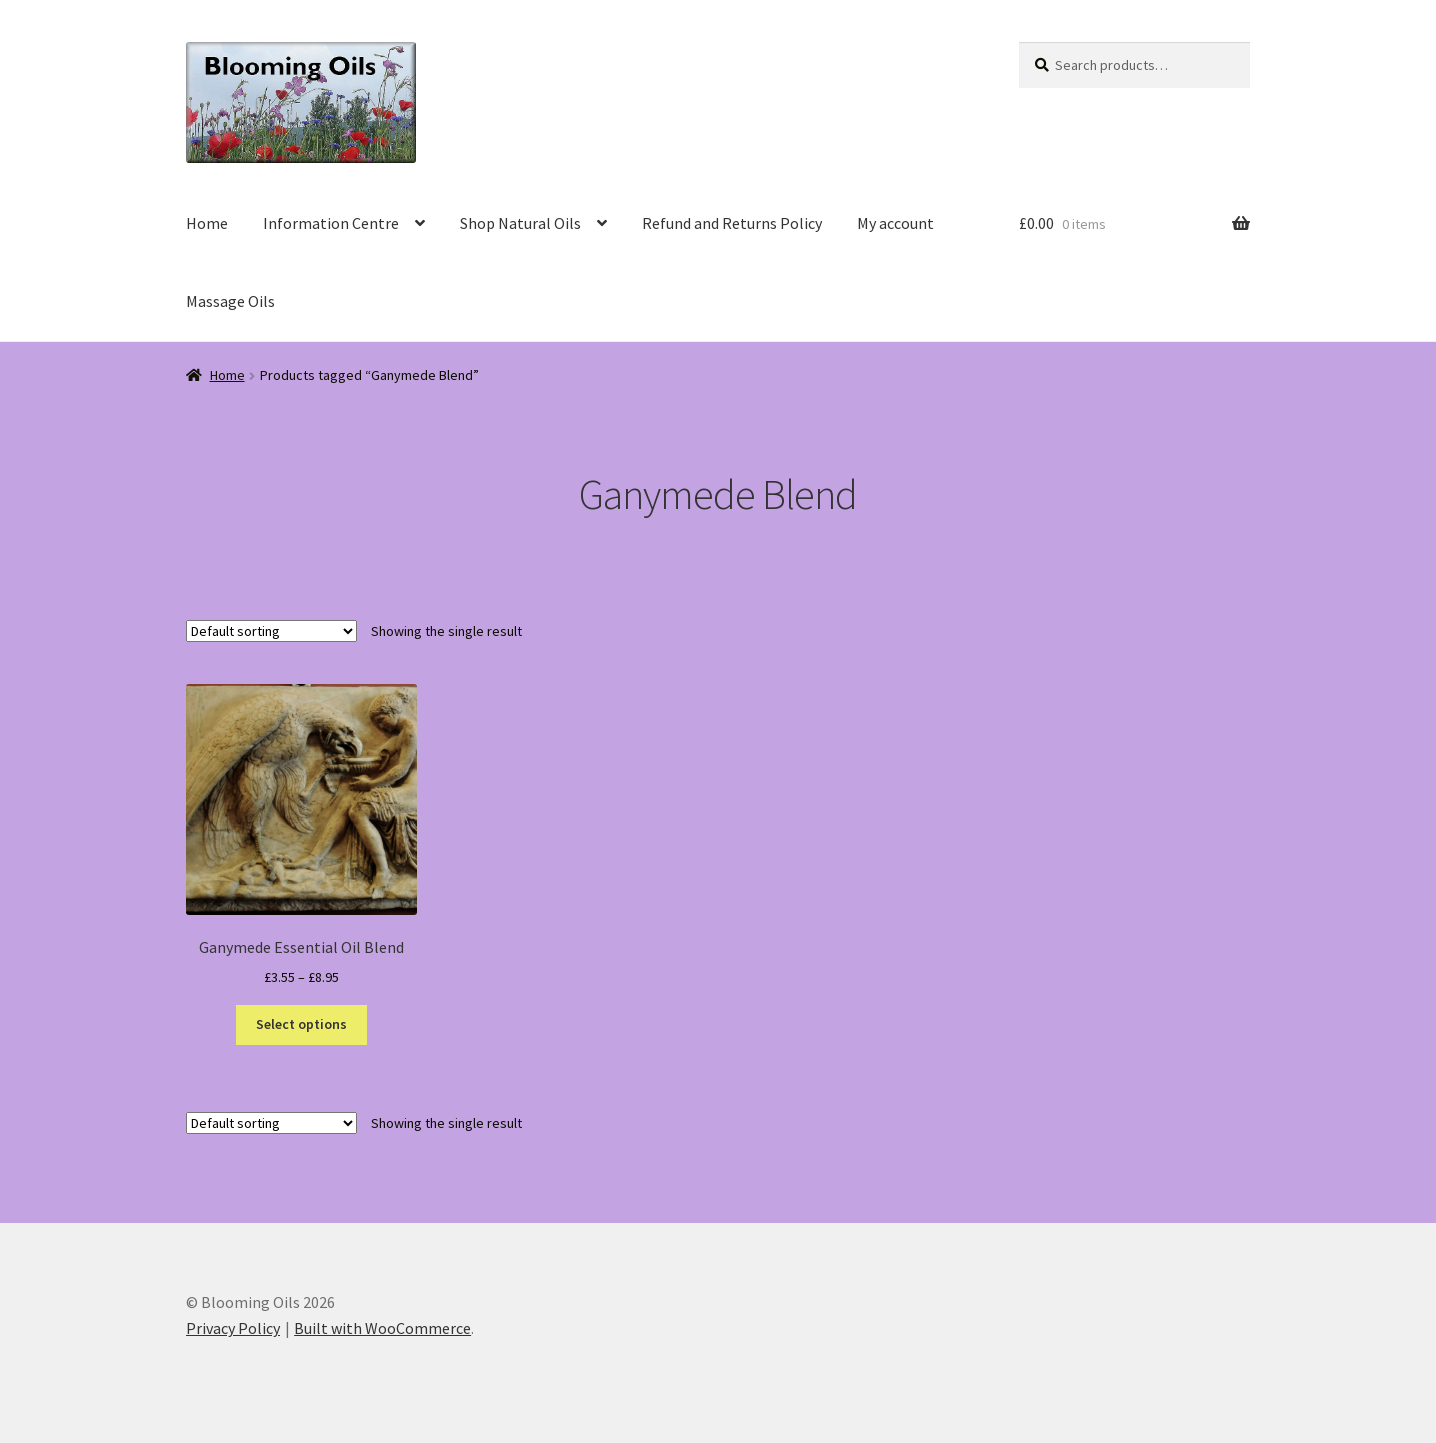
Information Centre (331, 223)
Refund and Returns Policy (732, 223)
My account (895, 223)
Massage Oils (230, 301)
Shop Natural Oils (520, 223)
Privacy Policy (233, 1328)
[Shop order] (271, 631)
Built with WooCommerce (382, 1328)
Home (207, 223)
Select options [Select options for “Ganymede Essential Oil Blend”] (301, 1024)
